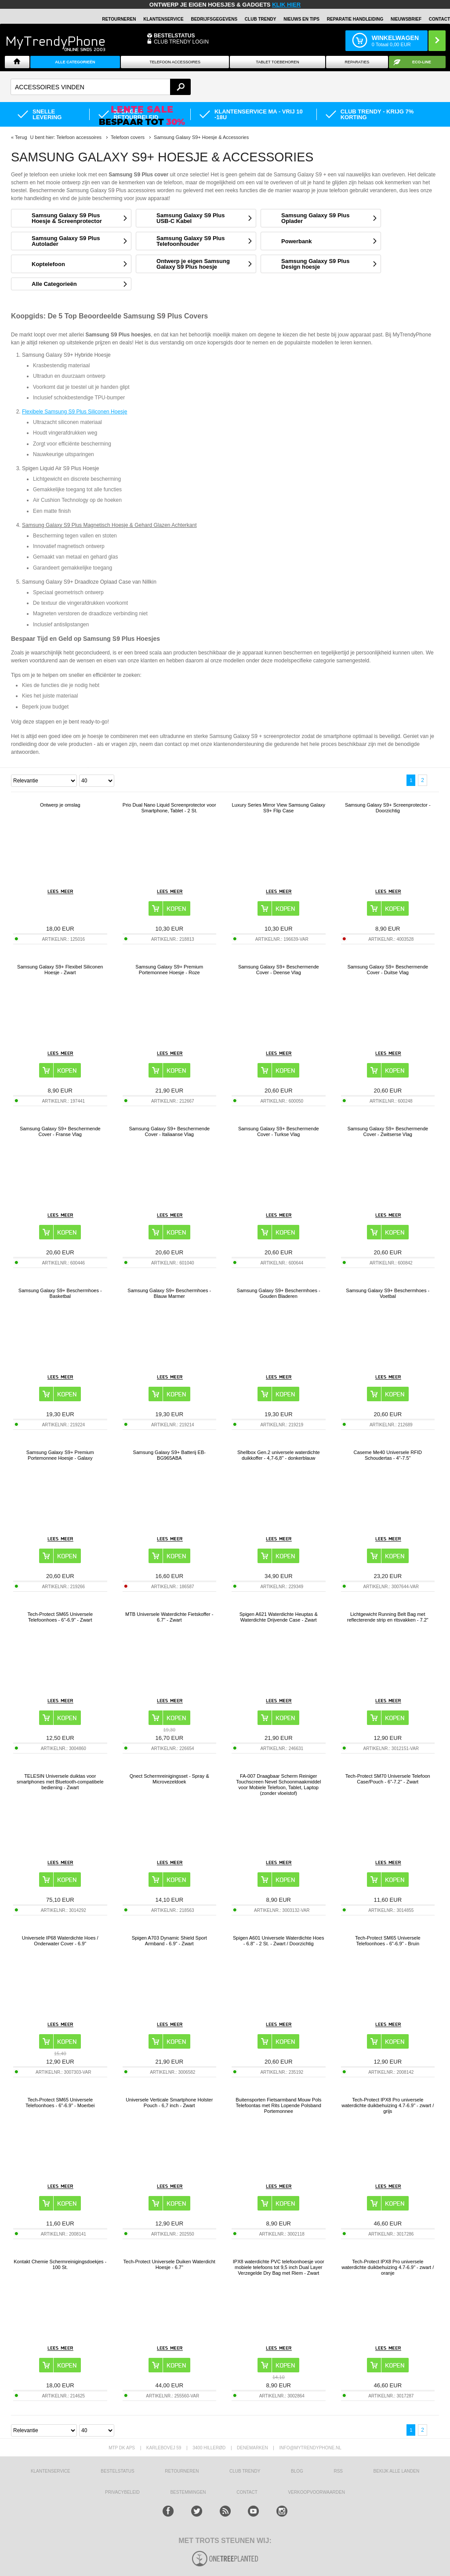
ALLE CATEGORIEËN (75, 62)
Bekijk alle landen (397, 2471)
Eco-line (421, 62)
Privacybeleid (122, 2492)
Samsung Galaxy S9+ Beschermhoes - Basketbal (60, 1293)
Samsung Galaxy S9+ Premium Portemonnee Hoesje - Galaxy (60, 1455)
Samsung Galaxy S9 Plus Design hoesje (315, 264)
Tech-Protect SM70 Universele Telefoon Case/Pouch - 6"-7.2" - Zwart (387, 1778)
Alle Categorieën (54, 284)
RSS (338, 2471)
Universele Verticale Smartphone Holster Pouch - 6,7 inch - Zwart (169, 2102)
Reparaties (357, 62)
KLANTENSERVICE (163, 19)
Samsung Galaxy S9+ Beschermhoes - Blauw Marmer (169, 1293)
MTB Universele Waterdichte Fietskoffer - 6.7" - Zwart (169, 1616)
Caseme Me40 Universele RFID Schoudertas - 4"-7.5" (388, 1455)
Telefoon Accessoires (174, 62)
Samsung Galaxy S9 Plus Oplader (315, 218)
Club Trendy (260, 19)
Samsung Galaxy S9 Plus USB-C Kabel (190, 218)
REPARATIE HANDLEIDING (355, 19)
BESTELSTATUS (174, 36)
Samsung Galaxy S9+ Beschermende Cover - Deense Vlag (278, 969)
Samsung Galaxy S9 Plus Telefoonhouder (190, 241)
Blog (297, 2471)
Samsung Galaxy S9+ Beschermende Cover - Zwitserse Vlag (387, 1131)
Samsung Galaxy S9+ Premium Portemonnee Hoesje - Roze (169, 969)
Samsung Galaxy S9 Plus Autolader (66, 241)
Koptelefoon (48, 264)
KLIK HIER (286, 4)
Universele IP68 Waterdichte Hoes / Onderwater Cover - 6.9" (60, 1940)
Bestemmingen (188, 2492)
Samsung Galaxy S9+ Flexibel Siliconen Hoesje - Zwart (60, 969)
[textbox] (101, 87)
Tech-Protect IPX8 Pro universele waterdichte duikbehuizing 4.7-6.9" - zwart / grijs (387, 2105)
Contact (439, 19)
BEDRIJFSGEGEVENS (214, 19)
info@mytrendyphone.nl (310, 2447)
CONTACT (247, 2492)
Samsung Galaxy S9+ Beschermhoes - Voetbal (387, 1293)
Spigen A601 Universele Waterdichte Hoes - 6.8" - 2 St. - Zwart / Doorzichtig (278, 1940)
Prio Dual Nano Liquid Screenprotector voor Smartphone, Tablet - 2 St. (169, 807)
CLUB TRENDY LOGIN (181, 42)
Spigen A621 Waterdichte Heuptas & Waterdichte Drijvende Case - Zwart (279, 1616)
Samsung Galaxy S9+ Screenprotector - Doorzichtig (388, 807)
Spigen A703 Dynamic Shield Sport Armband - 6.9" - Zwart (169, 1940)
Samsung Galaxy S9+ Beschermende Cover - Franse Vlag (60, 1131)
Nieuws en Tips (301, 19)
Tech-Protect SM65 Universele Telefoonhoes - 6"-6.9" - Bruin (388, 1940)
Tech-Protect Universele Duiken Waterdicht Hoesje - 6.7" (169, 2264)
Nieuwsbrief (406, 19)
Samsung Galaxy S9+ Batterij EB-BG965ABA (169, 1455)
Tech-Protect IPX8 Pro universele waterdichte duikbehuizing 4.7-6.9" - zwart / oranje (387, 2267)
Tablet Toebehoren (277, 62)
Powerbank (296, 241)
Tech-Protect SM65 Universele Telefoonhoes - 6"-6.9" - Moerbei (60, 2102)
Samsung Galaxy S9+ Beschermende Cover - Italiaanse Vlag (169, 1131)
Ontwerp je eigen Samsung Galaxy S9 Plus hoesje (193, 264)
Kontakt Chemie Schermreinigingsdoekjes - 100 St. (60, 2264)
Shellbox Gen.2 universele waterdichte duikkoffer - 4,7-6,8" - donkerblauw (278, 1455)
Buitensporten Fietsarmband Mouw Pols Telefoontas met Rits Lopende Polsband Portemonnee (278, 2105)
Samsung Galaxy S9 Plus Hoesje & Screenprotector (67, 218)
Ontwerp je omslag (60, 805)
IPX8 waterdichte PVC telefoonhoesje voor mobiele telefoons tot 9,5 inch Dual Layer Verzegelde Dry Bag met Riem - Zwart (278, 2267)
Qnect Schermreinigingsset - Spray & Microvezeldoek (169, 1778)
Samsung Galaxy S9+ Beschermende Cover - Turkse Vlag (278, 1131)
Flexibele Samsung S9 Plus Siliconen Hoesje (74, 412)
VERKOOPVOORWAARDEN (316, 2492)
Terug (21, 137)
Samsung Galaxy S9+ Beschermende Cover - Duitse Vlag (387, 969)
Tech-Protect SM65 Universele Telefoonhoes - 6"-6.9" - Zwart (60, 1616)
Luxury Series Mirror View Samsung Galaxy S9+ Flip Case (278, 807)
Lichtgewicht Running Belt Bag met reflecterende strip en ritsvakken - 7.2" (387, 1616)
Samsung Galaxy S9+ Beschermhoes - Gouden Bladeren (278, 1293)
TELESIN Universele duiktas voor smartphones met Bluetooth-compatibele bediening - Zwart (60, 1781)
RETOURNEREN (119, 19)
